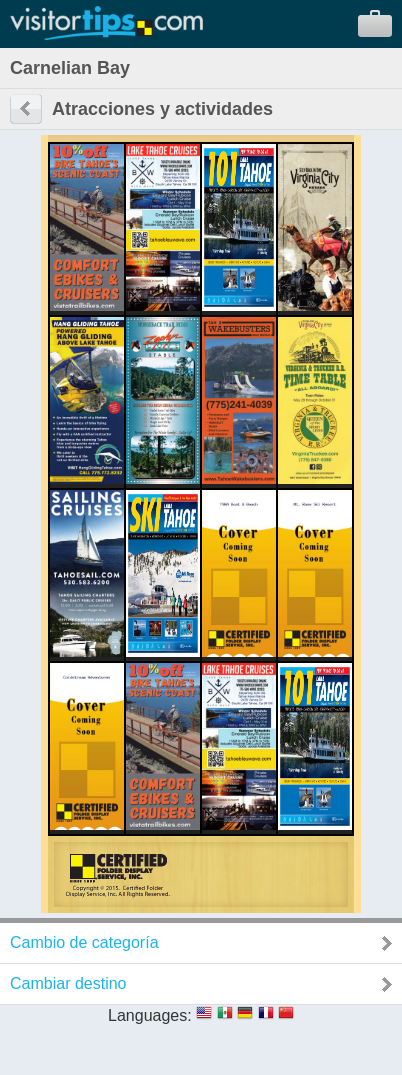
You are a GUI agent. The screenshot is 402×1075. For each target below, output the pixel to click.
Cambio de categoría (84, 942)
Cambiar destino (68, 983)
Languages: (150, 1015)
